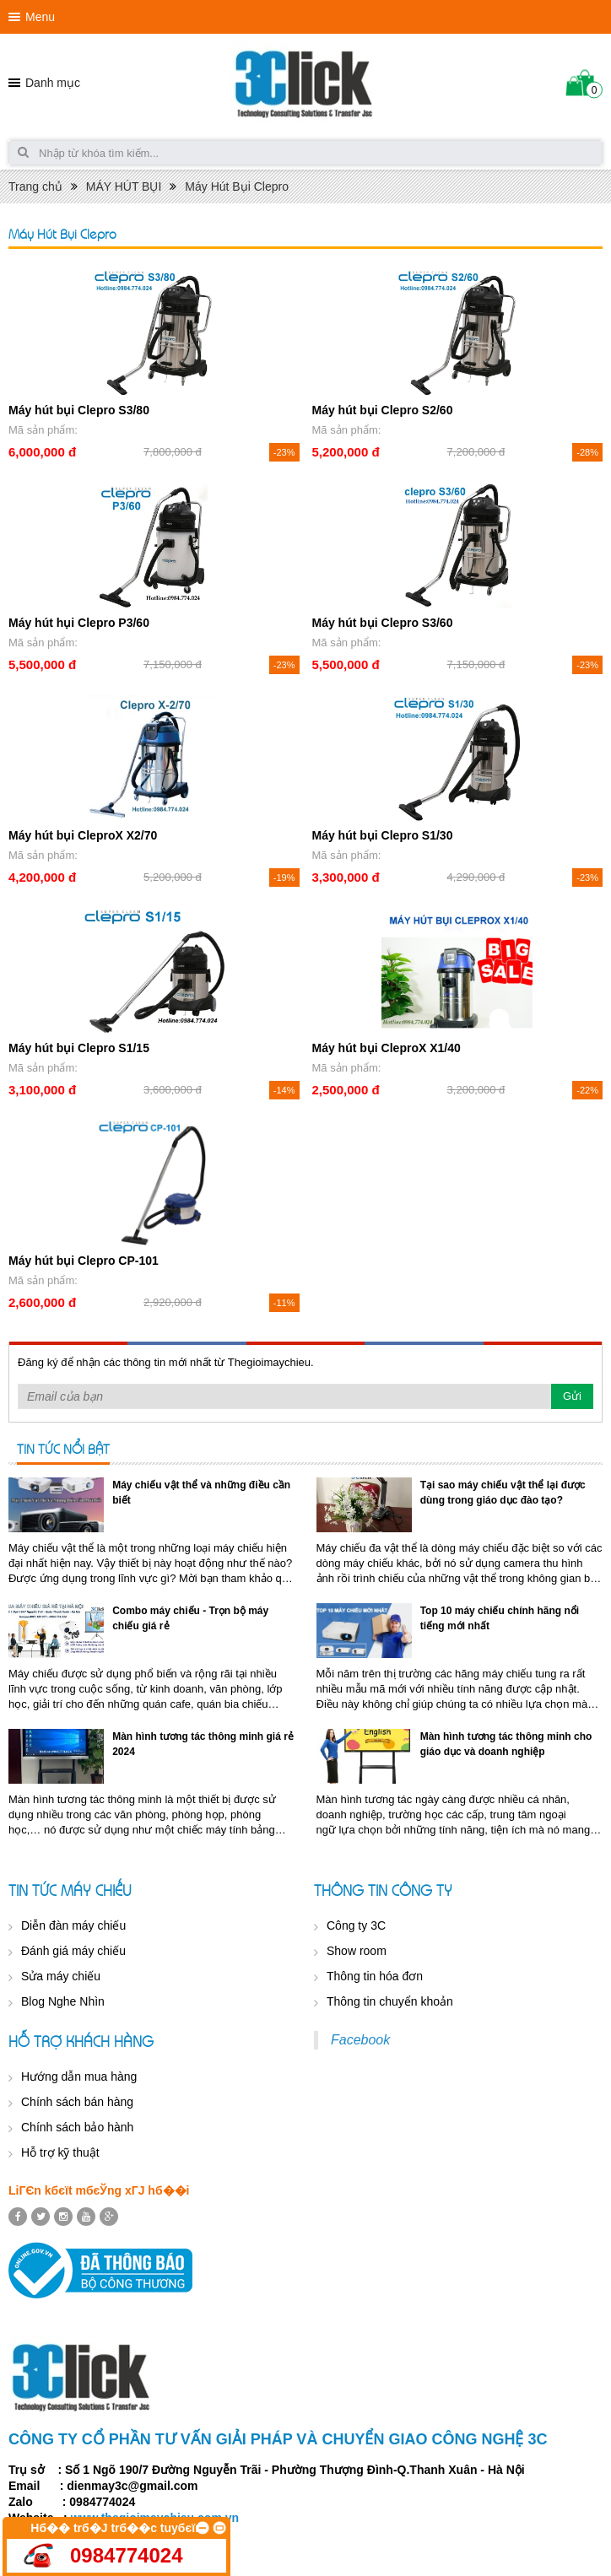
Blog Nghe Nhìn (63, 2001)
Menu (40, 17)
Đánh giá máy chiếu (73, 1951)
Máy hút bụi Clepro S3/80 (78, 410)
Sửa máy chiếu (60, 1976)
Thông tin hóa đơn (375, 1976)
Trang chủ (35, 186)
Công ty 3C (356, 1925)
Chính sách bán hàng (77, 2102)
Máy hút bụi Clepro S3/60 (382, 622)
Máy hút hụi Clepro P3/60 (78, 622)
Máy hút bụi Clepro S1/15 (78, 1048)
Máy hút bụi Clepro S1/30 (382, 835)
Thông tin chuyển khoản (390, 2001)
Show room (357, 1951)
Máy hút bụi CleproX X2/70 (82, 835)
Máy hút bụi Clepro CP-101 (83, 1260)
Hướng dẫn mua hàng (79, 2076)
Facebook (360, 2040)
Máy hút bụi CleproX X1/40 (386, 1048)
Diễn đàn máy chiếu (73, 1925)
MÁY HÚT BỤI (124, 186)
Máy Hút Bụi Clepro (237, 186)
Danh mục (52, 82)
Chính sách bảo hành (77, 2127)
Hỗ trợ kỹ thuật (60, 2152)
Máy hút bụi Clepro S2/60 (382, 410)
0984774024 (126, 2555)
